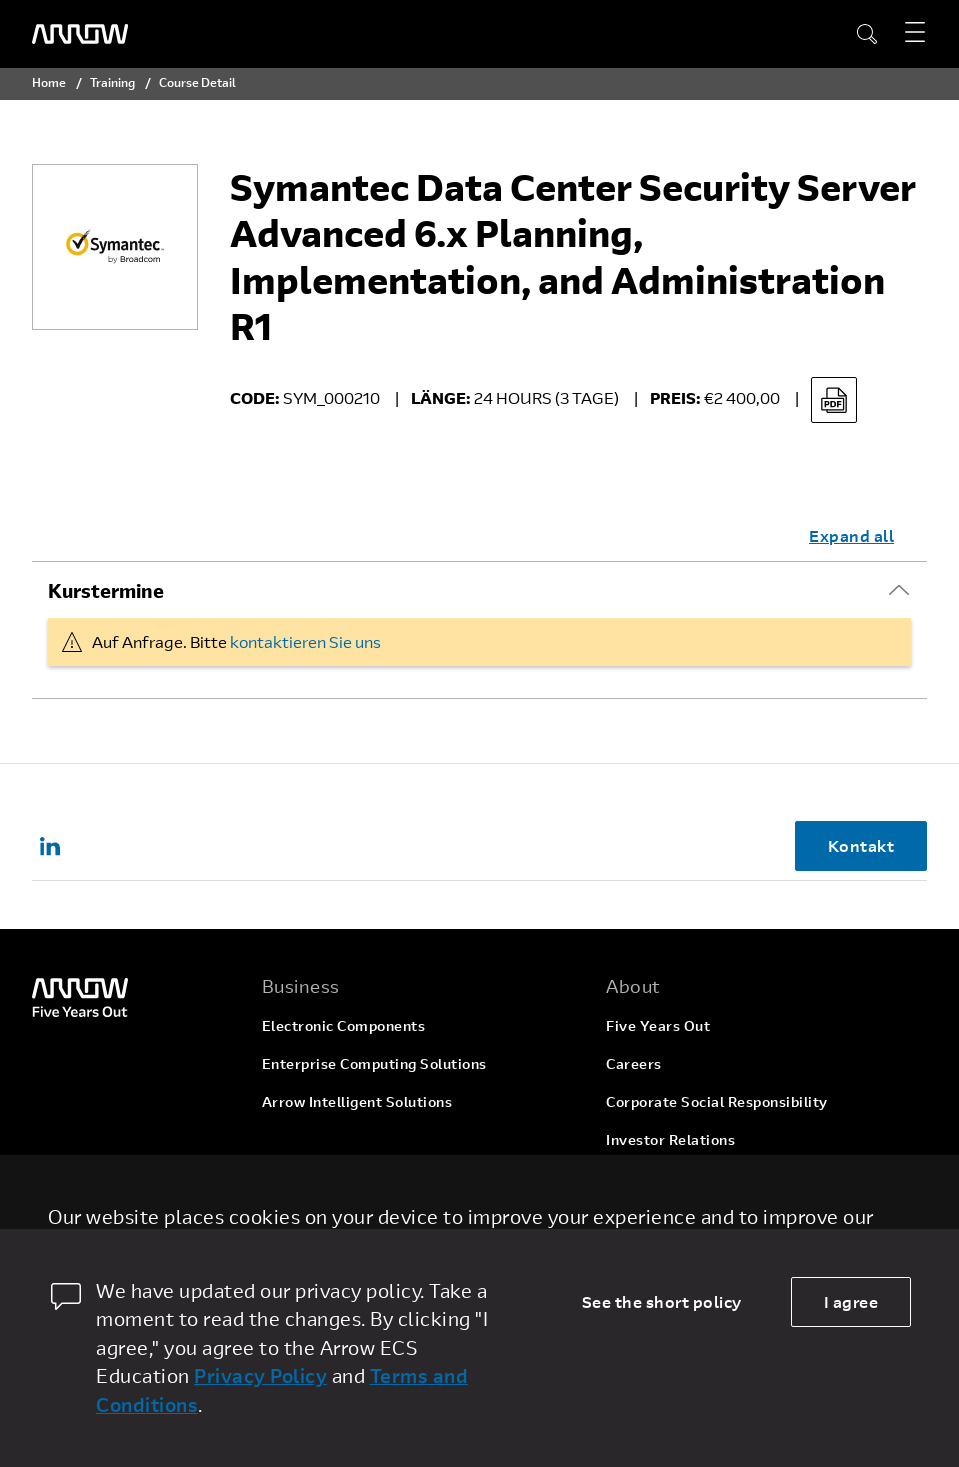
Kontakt (861, 845)
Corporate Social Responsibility (717, 1101)
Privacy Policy (260, 1375)
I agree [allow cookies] (851, 1301)
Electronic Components (344, 1025)
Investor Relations (670, 1139)
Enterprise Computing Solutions (374, 1063)
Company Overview (674, 1215)
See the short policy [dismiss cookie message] (662, 1301)
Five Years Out (658, 1025)
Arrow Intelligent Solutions (357, 1101)
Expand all (851, 535)
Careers (634, 1063)
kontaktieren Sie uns (305, 641)
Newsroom (643, 1177)
